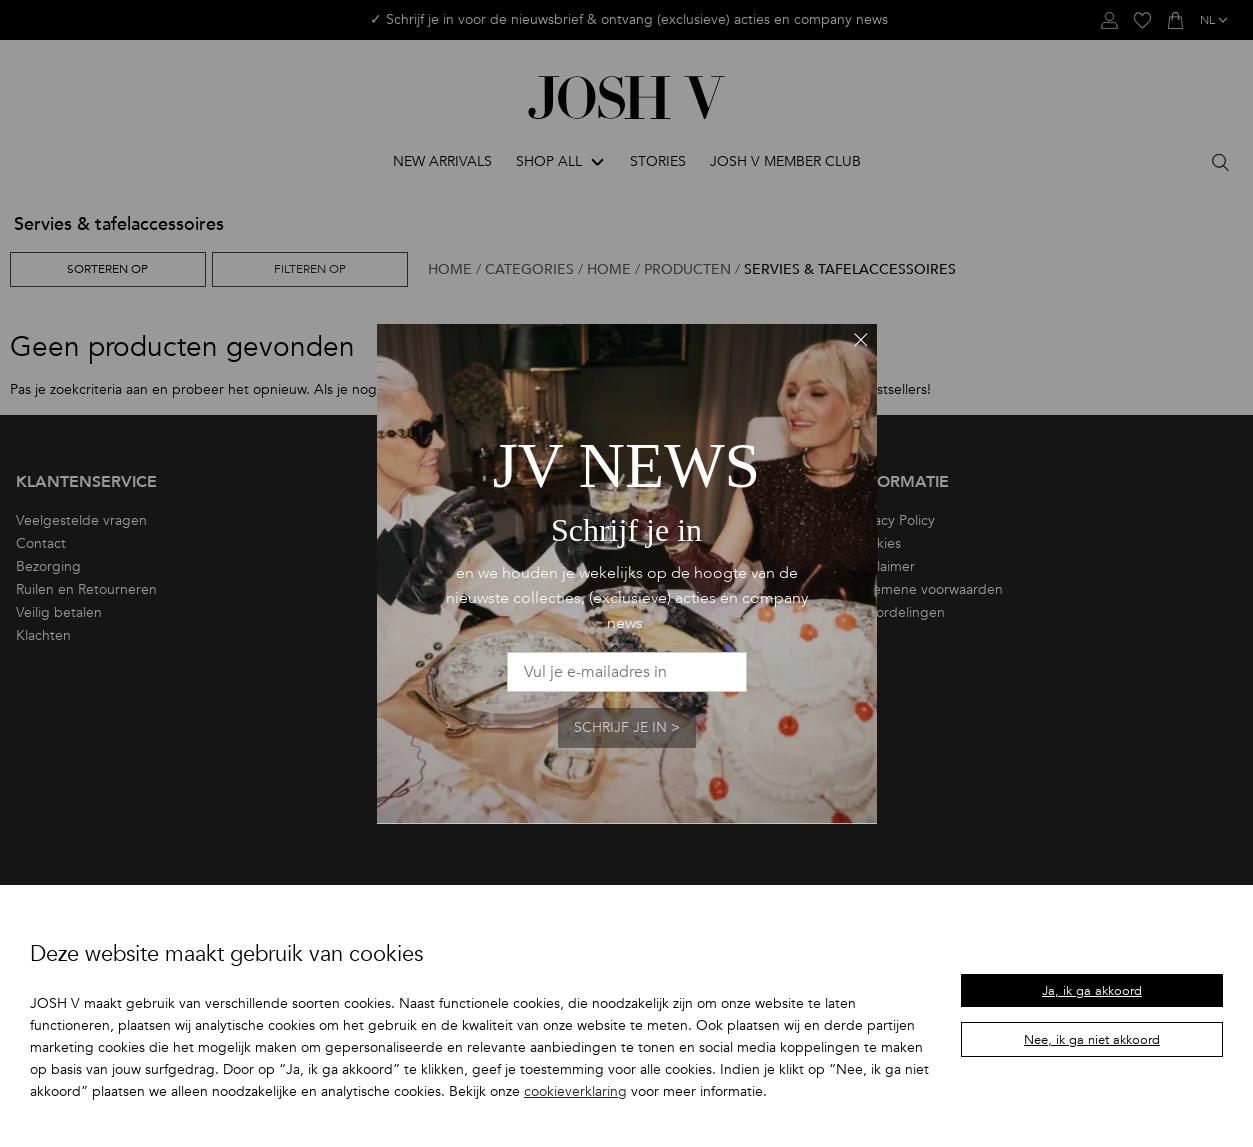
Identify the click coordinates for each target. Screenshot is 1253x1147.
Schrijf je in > (627, 727)
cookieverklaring (575, 1091)
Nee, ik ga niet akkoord (1092, 1040)
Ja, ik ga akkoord (1092, 991)
